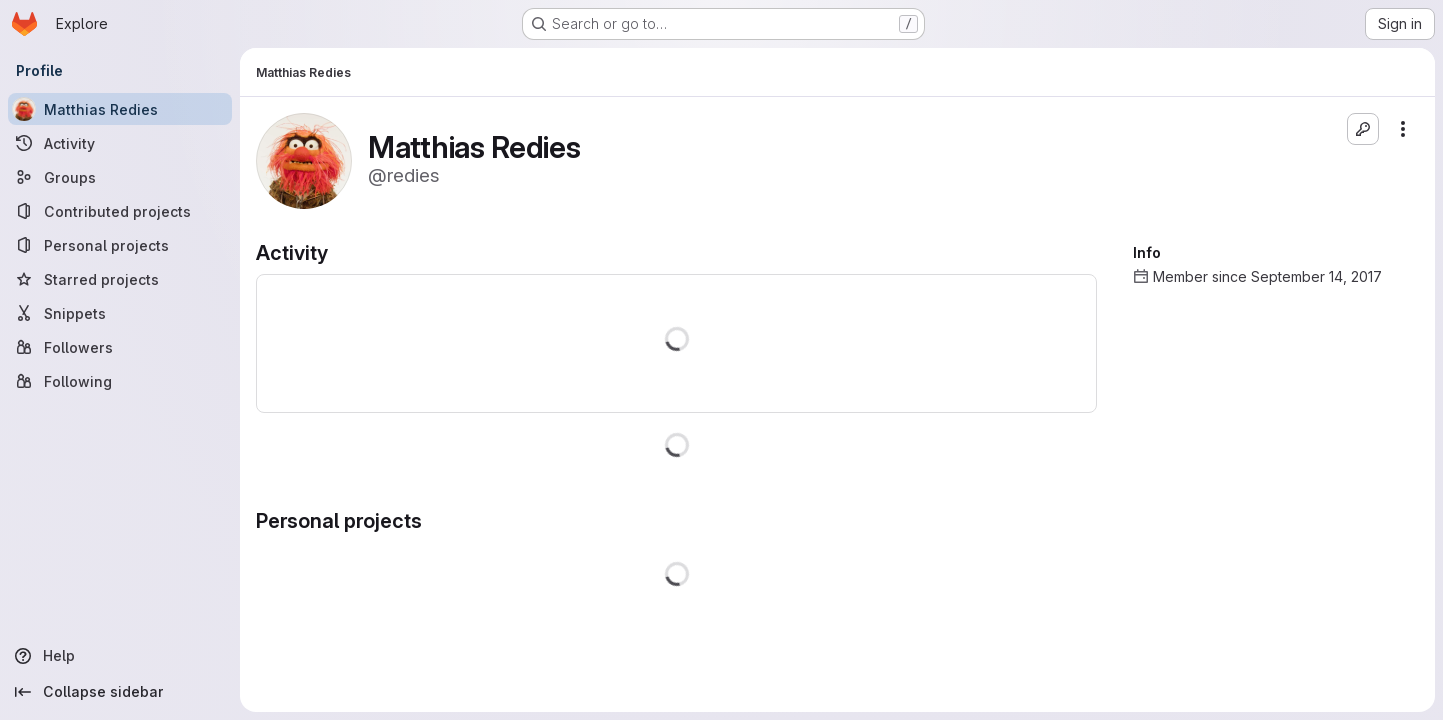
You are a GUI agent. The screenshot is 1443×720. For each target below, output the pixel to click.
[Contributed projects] (120, 211)
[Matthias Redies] (120, 109)
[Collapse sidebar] (120, 692)
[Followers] (120, 347)
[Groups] (120, 177)
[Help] (120, 656)
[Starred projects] (120, 279)
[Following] (120, 381)
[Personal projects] (120, 245)
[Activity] (120, 143)
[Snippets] (120, 313)
